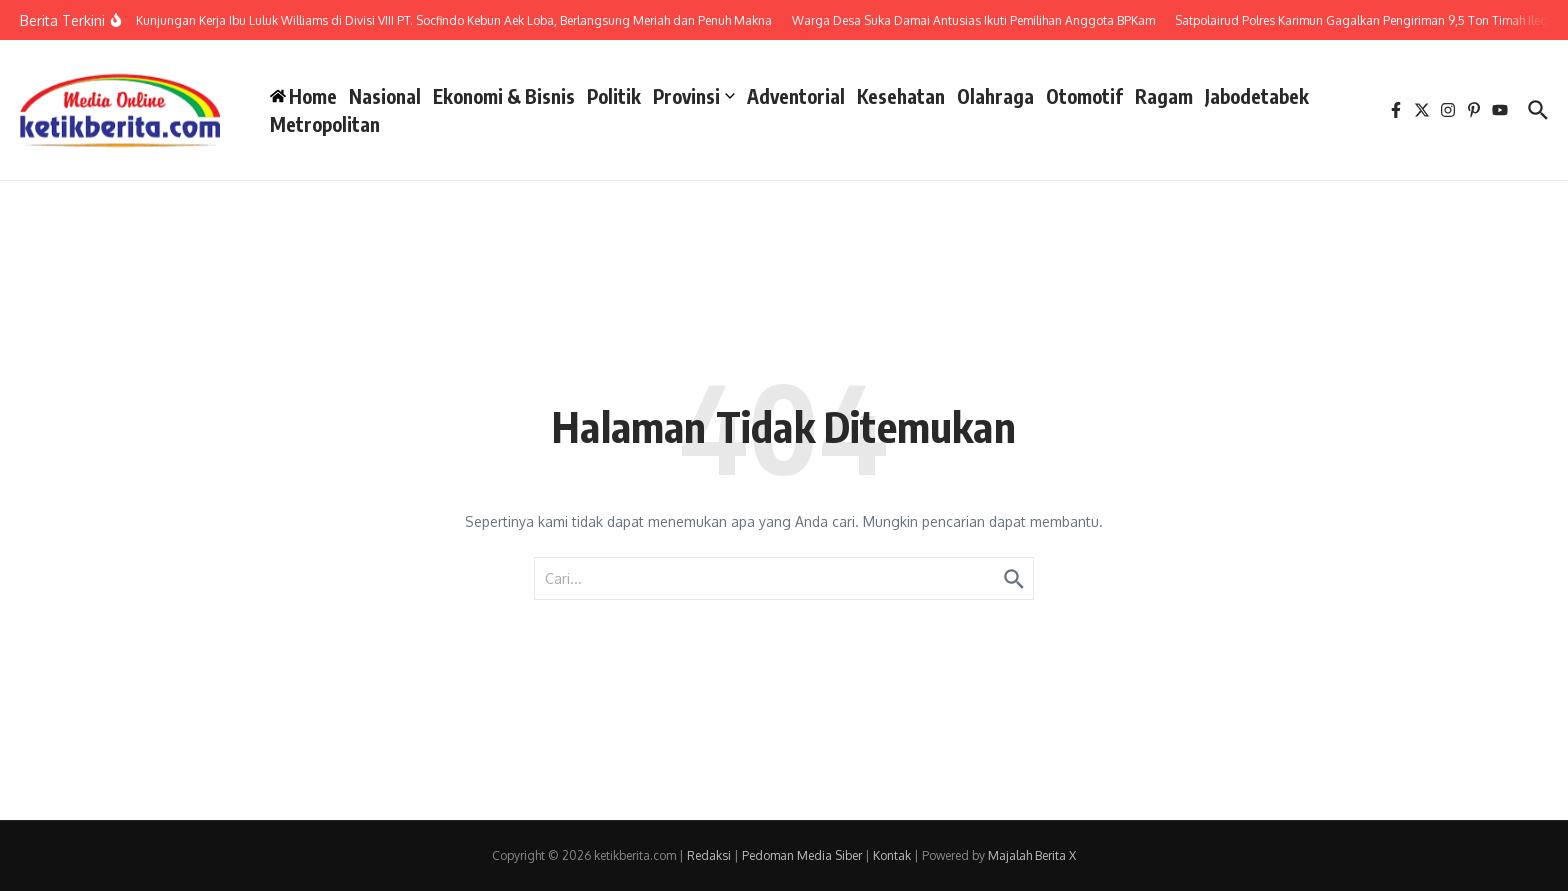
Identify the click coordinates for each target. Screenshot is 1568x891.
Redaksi (709, 855)
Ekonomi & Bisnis (504, 96)
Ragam (1164, 96)
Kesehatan (901, 96)
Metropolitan (325, 124)
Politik (614, 96)
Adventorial (796, 96)
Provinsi (694, 96)
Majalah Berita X (1032, 855)
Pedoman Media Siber (802, 855)
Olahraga (995, 96)
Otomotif (1084, 96)
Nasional (385, 96)
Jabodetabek (1257, 96)
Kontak (892, 855)
